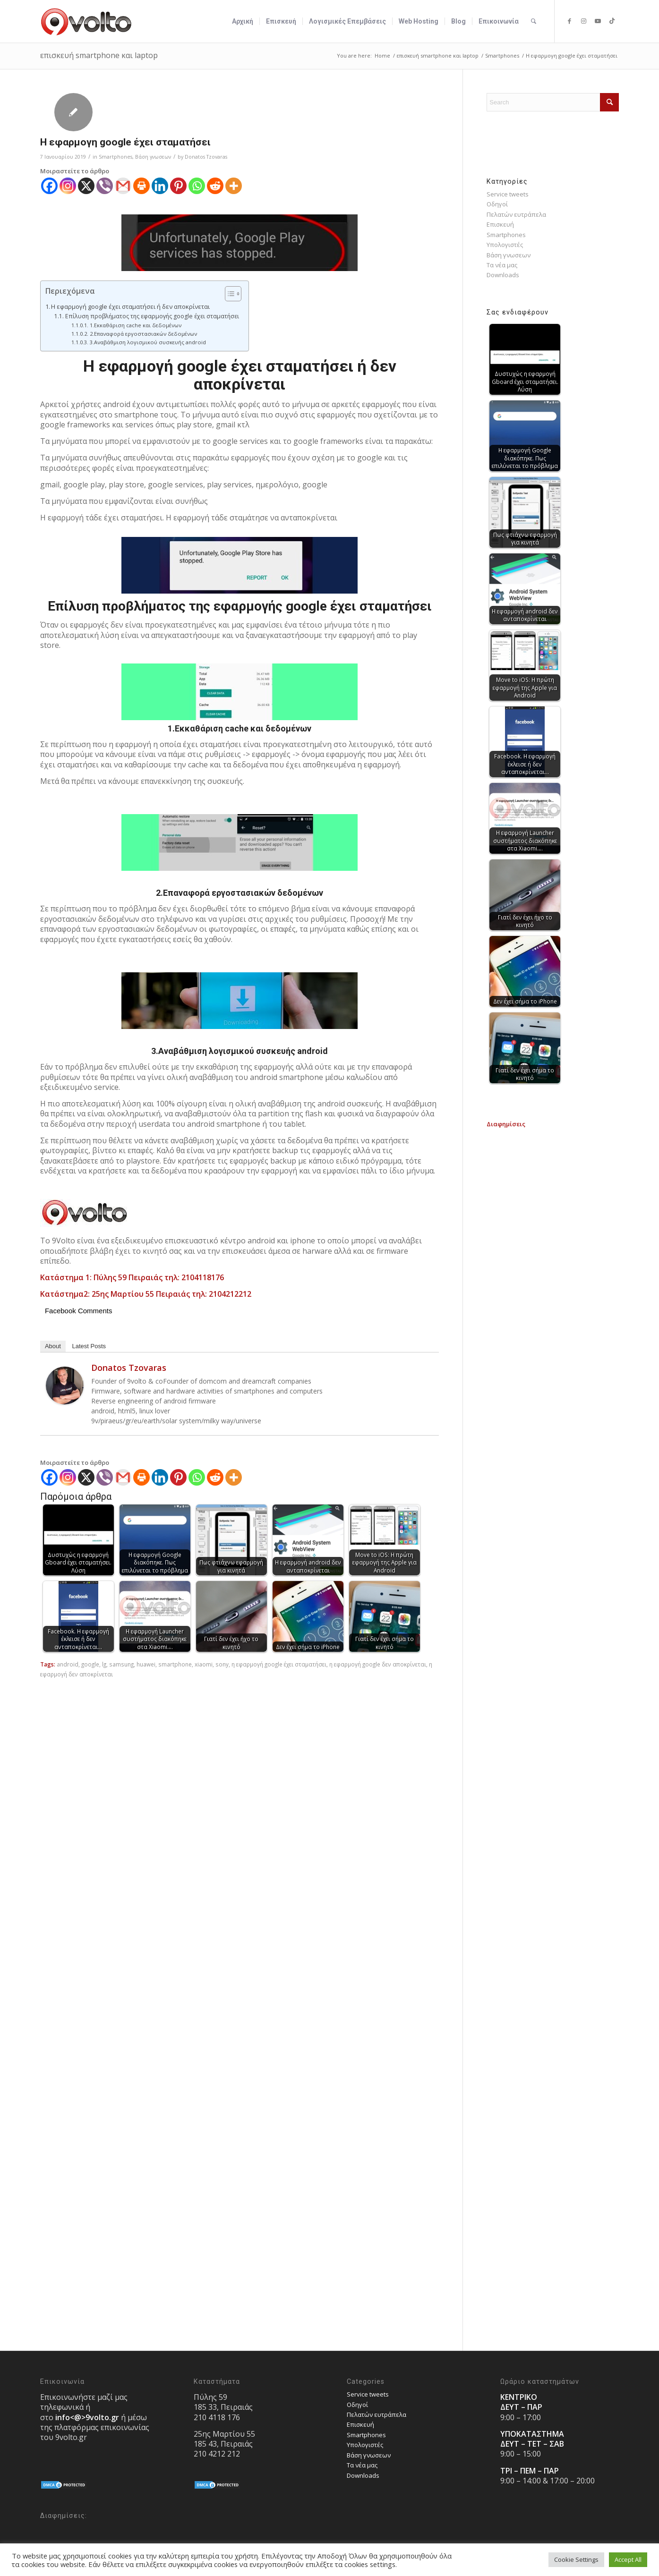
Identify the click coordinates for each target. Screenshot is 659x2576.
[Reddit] (215, 186)
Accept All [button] (628, 2559)
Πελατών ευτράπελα (516, 214)
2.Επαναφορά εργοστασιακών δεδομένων (143, 333)
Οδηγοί (497, 204)
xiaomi (204, 1664)
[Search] (533, 21)
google (90, 1664)
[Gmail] (123, 186)
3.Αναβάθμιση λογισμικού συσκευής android (148, 342)
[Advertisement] (553, 1270)
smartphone (175, 1664)
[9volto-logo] (86, 21)
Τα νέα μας (502, 265)
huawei (146, 1664)
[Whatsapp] (196, 186)
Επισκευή (500, 224)
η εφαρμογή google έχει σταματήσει (278, 1664)
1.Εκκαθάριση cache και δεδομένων (135, 325)
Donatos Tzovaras (206, 156)
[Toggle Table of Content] (228, 294)
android (67, 1664)
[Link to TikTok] (612, 21)
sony (222, 1664)
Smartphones (115, 156)
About (53, 1346)
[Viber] (104, 186)
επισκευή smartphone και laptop (99, 55)
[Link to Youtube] (598, 21)
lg (104, 1664)
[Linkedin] (160, 186)
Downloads (503, 275)
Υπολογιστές (505, 244)
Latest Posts (89, 1346)
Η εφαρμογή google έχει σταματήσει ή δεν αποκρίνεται (130, 306)
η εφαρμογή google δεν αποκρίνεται (377, 1664)
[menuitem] (242, 21)
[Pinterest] (178, 186)
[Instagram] (68, 186)
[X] (86, 186)
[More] (233, 186)
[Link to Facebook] (569, 21)
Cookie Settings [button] (576, 2559)
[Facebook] (49, 186)
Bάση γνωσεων (153, 156)
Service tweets (508, 194)
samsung (121, 1664)
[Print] (141, 186)
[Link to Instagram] (583, 21)
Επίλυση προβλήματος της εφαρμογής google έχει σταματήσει (152, 316)
